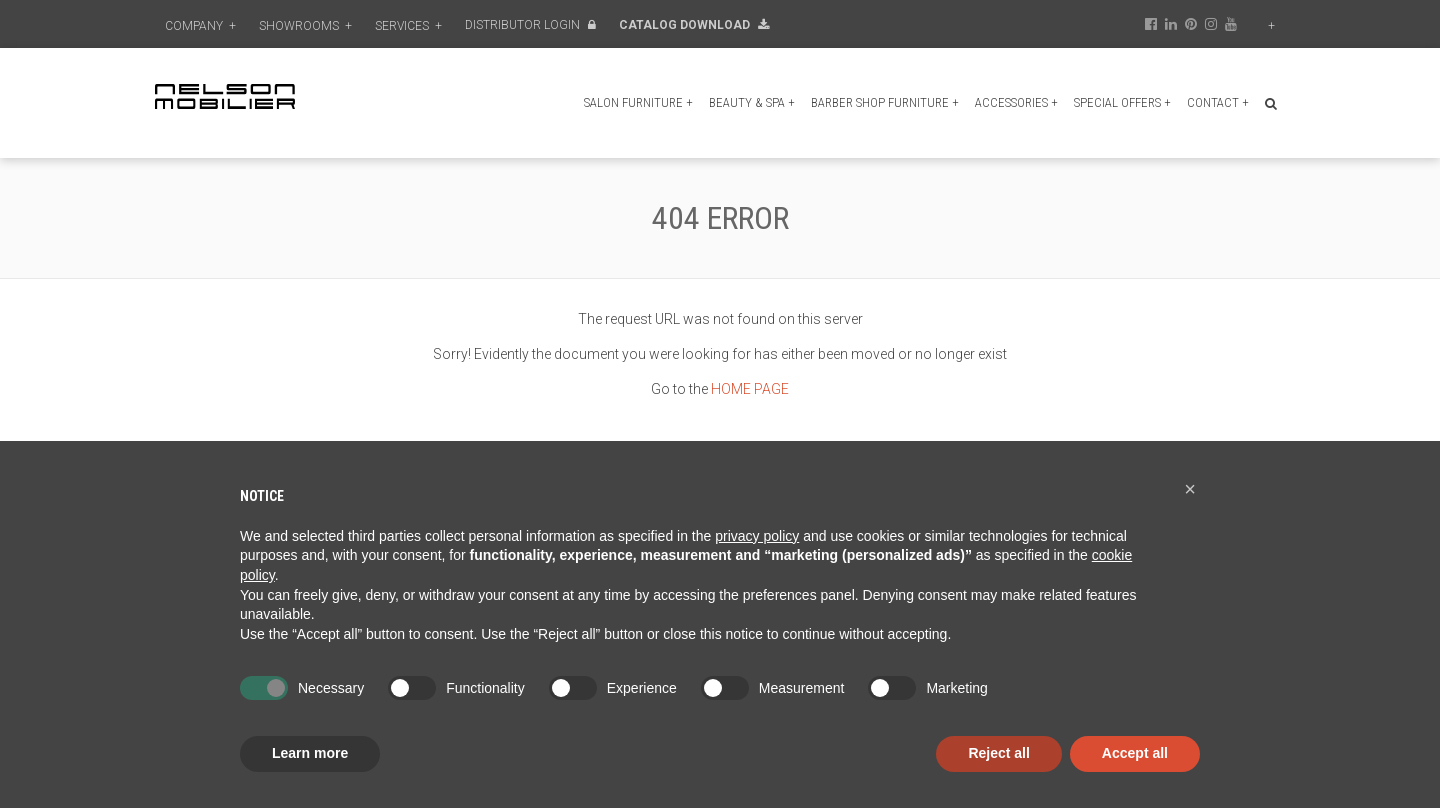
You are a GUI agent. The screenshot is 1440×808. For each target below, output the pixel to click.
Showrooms (305, 26)
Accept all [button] (1135, 753)
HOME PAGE (750, 389)
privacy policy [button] (757, 536)
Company (200, 26)
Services (408, 26)
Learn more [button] (310, 753)
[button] (1190, 489)
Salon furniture (638, 102)
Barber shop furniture (885, 102)
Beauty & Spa (752, 102)
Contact (1218, 102)
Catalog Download (694, 25)
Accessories (1016, 102)
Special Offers (1122, 102)
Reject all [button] (998, 753)
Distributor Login (530, 25)
